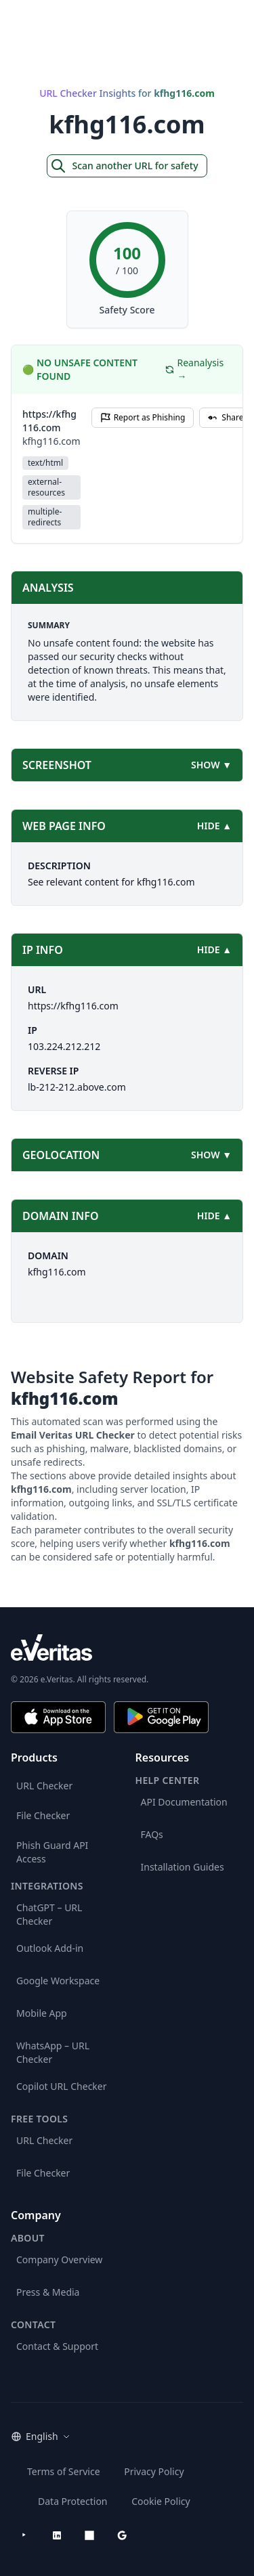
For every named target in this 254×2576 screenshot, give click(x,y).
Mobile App (41, 2013)
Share (225, 417)
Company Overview (59, 2259)
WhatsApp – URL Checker (52, 2052)
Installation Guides (182, 1866)
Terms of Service (63, 2471)
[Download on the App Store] (58, 1717)
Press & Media (47, 2292)
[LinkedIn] (56, 2535)
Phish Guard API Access (52, 1852)
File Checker (43, 1815)
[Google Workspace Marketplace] (121, 2535)
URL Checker (44, 1785)
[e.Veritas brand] (127, 1647)
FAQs (152, 1834)
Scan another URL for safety (124, 166)
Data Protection (73, 2501)
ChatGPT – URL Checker (49, 1914)
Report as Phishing (143, 417)
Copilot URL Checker (61, 2086)
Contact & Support (57, 2346)
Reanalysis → (194, 369)
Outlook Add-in (49, 1948)
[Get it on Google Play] (161, 1717)
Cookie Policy (160, 2501)
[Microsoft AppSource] (89, 2535)
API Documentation (184, 1801)
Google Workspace (58, 1980)
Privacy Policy (154, 2471)
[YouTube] (24, 2535)
